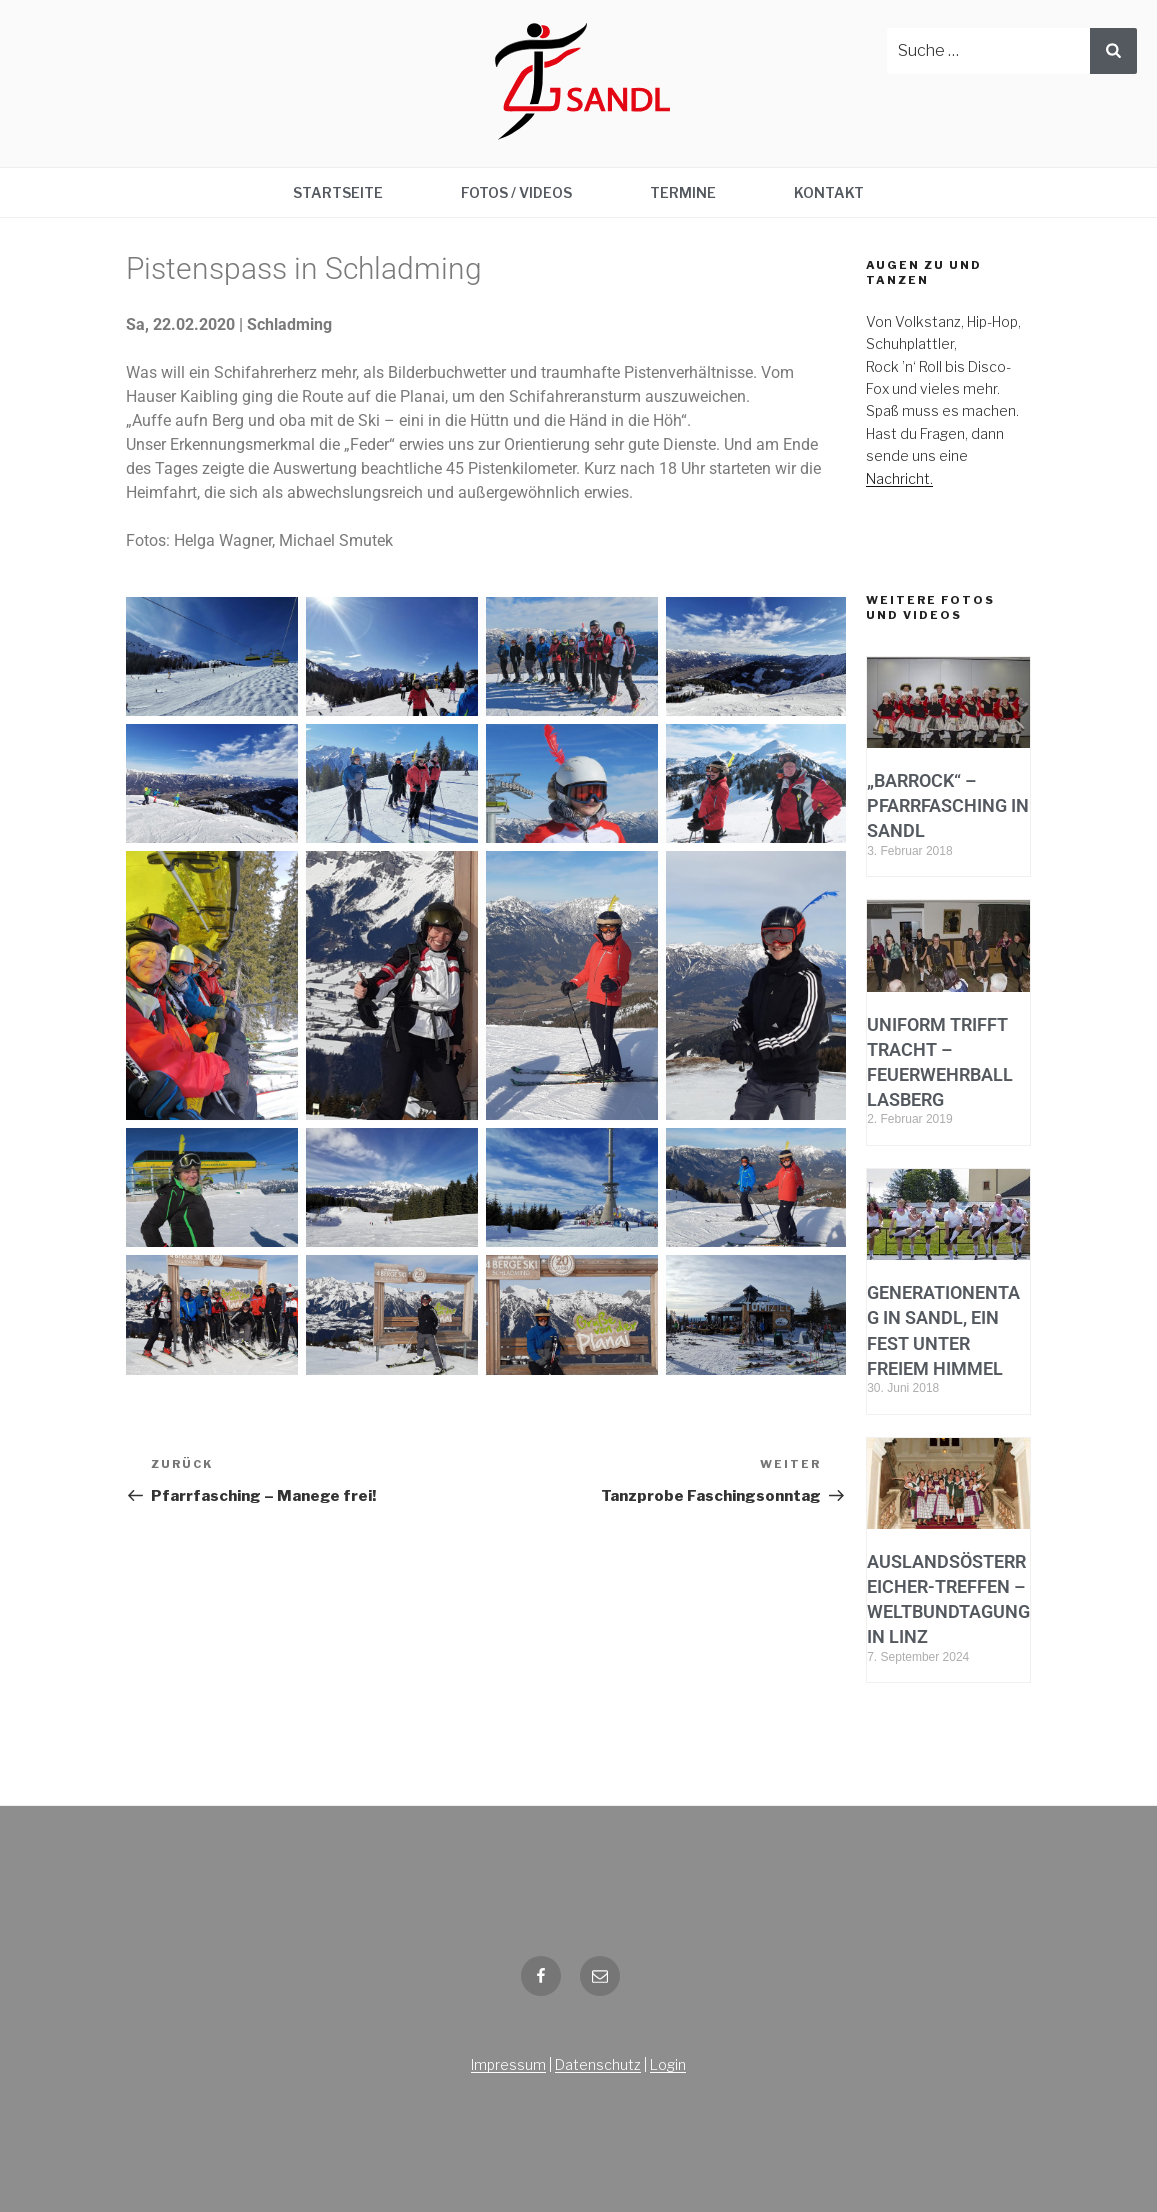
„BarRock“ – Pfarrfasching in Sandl (948, 805)
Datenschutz (598, 2064)
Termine (683, 192)
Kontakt (829, 192)
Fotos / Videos (516, 192)
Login (668, 2064)
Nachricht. (899, 478)
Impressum (508, 2064)
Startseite (338, 192)
